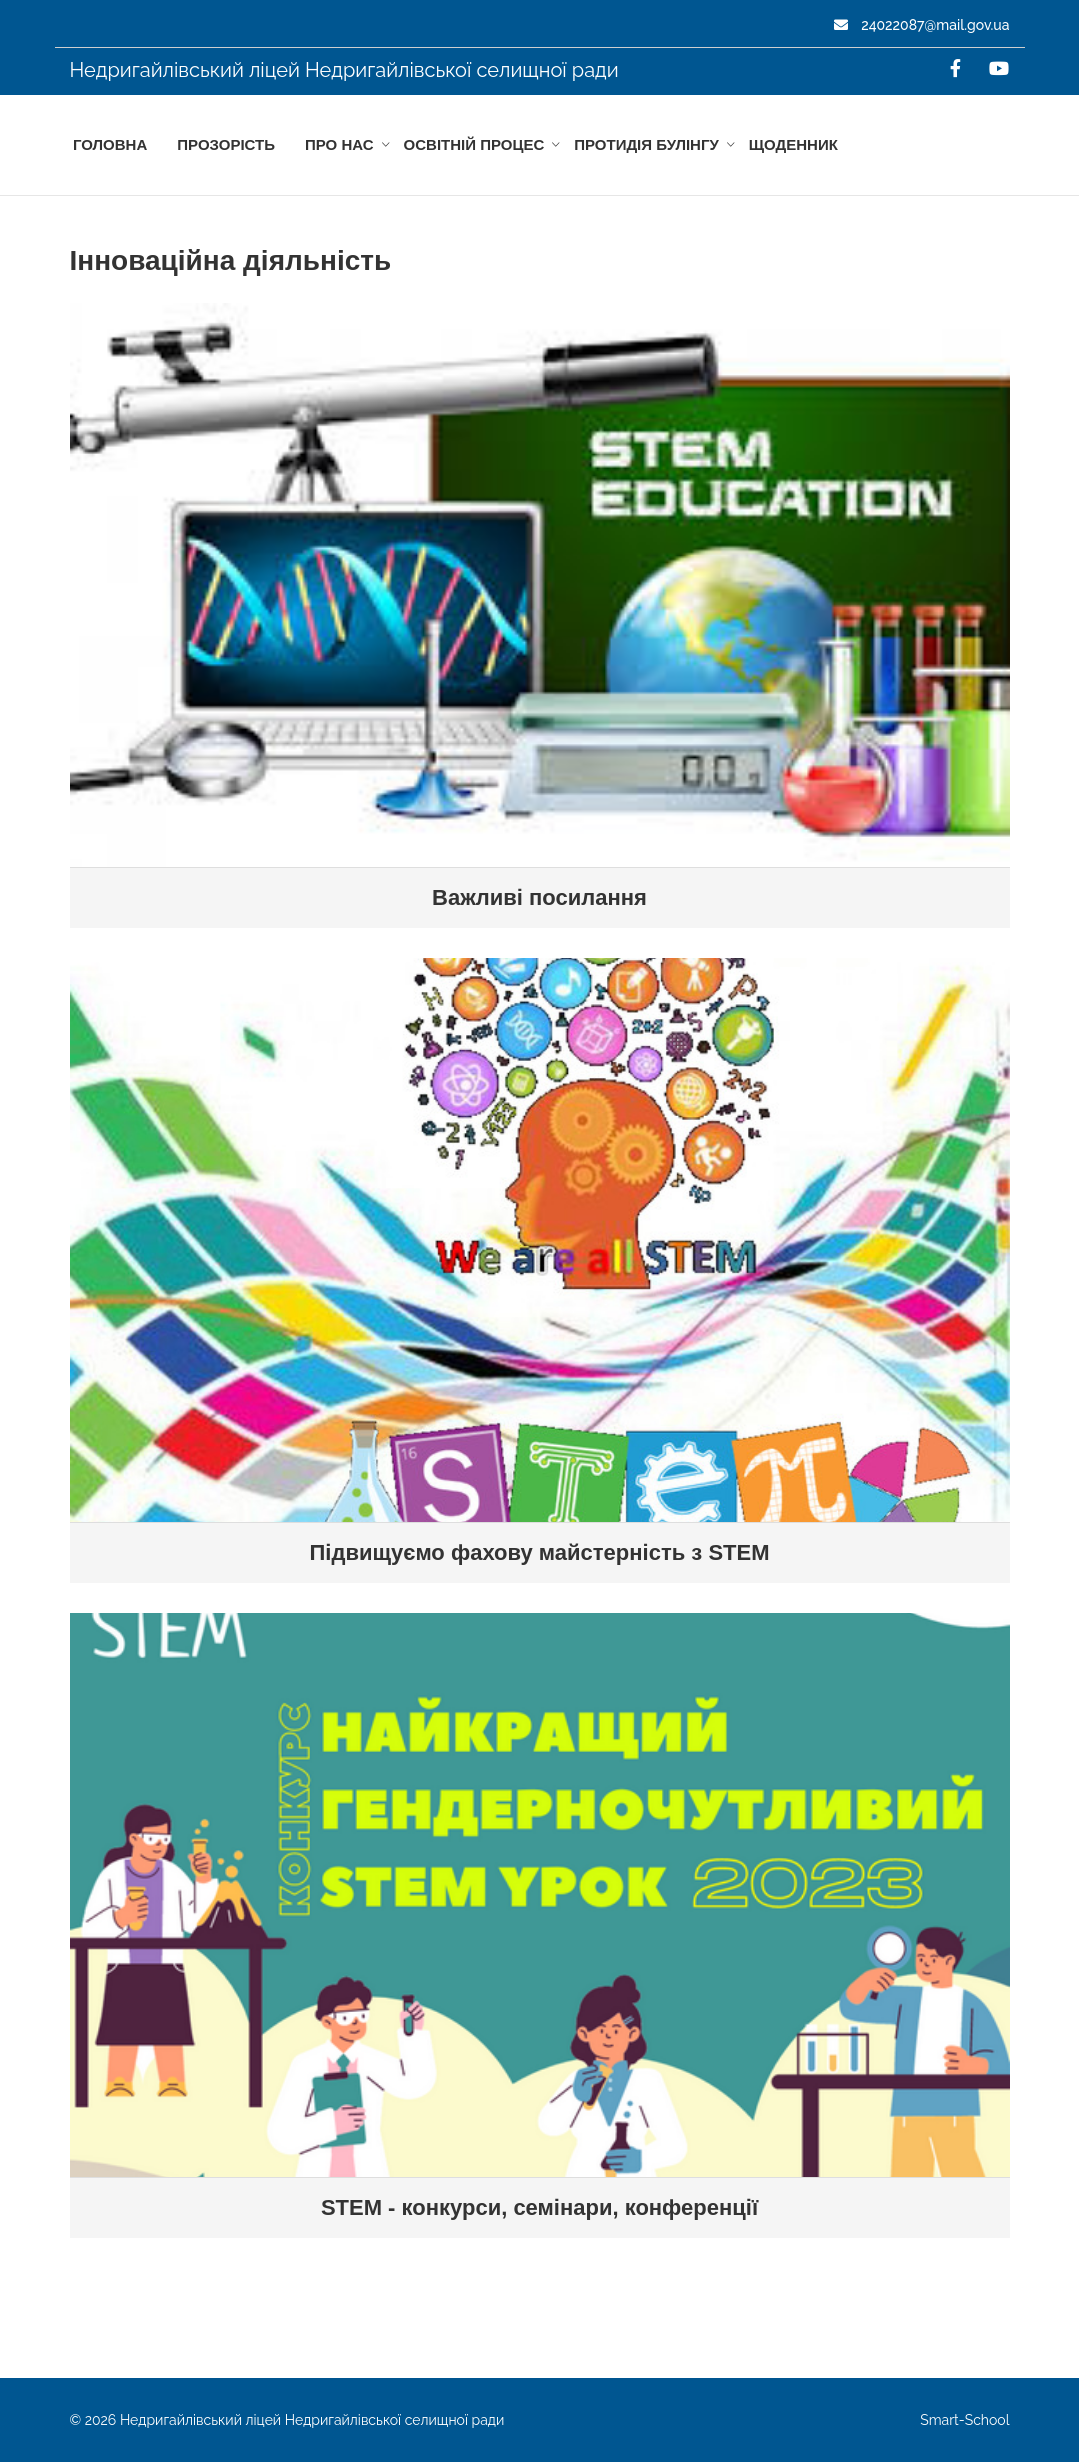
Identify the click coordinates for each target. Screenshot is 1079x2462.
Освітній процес (474, 144)
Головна (110, 144)
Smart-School (964, 2420)
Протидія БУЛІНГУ (646, 144)
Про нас (339, 144)
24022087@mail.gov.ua (922, 25)
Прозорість (226, 144)
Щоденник (793, 144)
